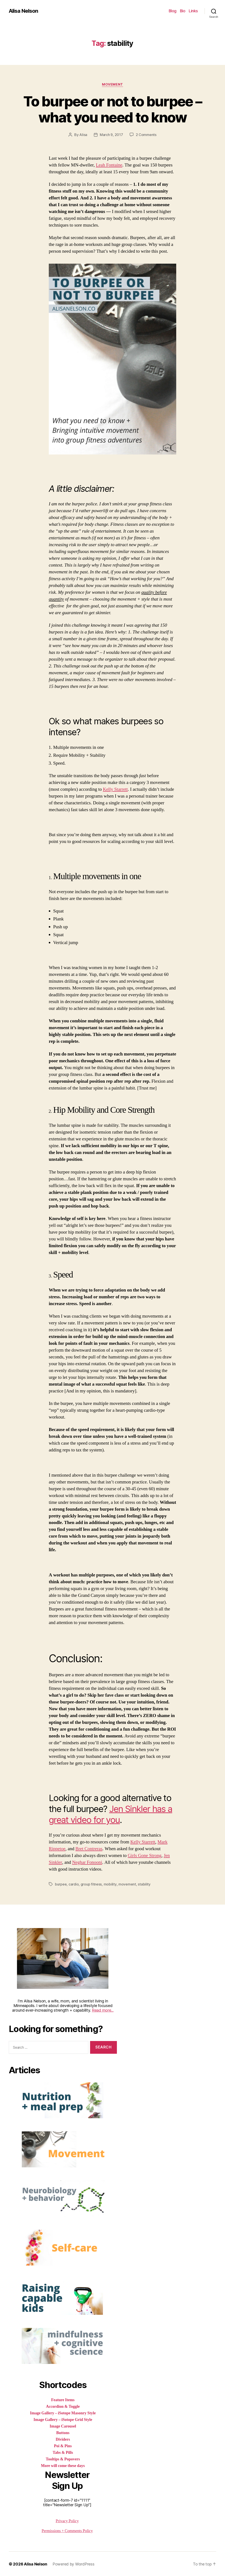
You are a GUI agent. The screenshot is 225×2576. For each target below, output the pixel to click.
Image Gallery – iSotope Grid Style (63, 2419)
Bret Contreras (88, 1849)
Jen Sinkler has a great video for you (110, 1814)
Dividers (63, 2439)
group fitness (91, 1884)
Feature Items (63, 2399)
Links (193, 11)
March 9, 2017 (111, 134)
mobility (110, 1884)
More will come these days (63, 2465)
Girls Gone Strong (144, 1855)
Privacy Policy (67, 2520)
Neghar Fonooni (87, 1862)
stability (144, 1884)
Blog (172, 11)
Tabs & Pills (63, 2452)
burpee (61, 1884)
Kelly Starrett (115, 789)
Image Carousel (63, 2425)
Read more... (103, 2009)
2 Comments (146, 134)
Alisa (83, 134)
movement (112, 84)
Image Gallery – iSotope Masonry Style (63, 2412)
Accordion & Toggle (63, 2406)
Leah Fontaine (109, 165)
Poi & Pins (63, 2445)
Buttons (62, 2432)
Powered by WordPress (73, 2563)
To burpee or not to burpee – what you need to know (112, 109)
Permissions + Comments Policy (67, 2530)
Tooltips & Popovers (63, 2458)
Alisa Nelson (23, 11)
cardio (74, 1884)
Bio (182, 11)
